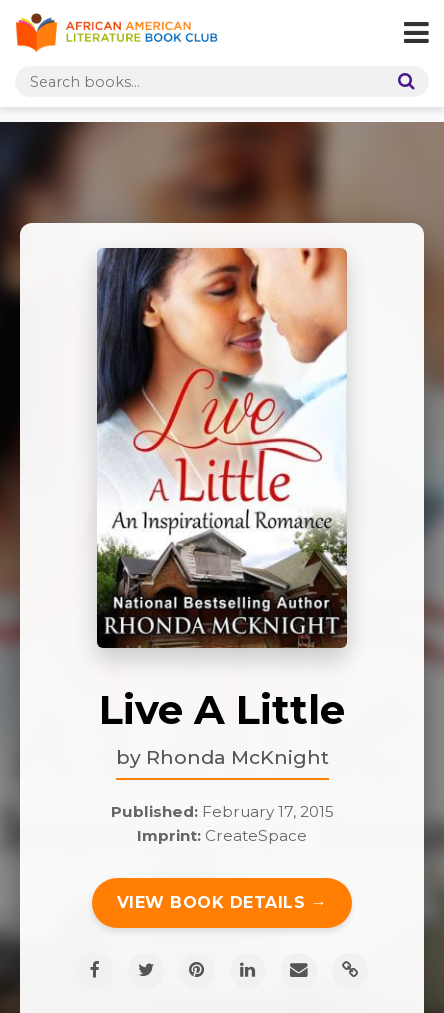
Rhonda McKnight (237, 757)
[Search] (402, 81)
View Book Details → (222, 902)
